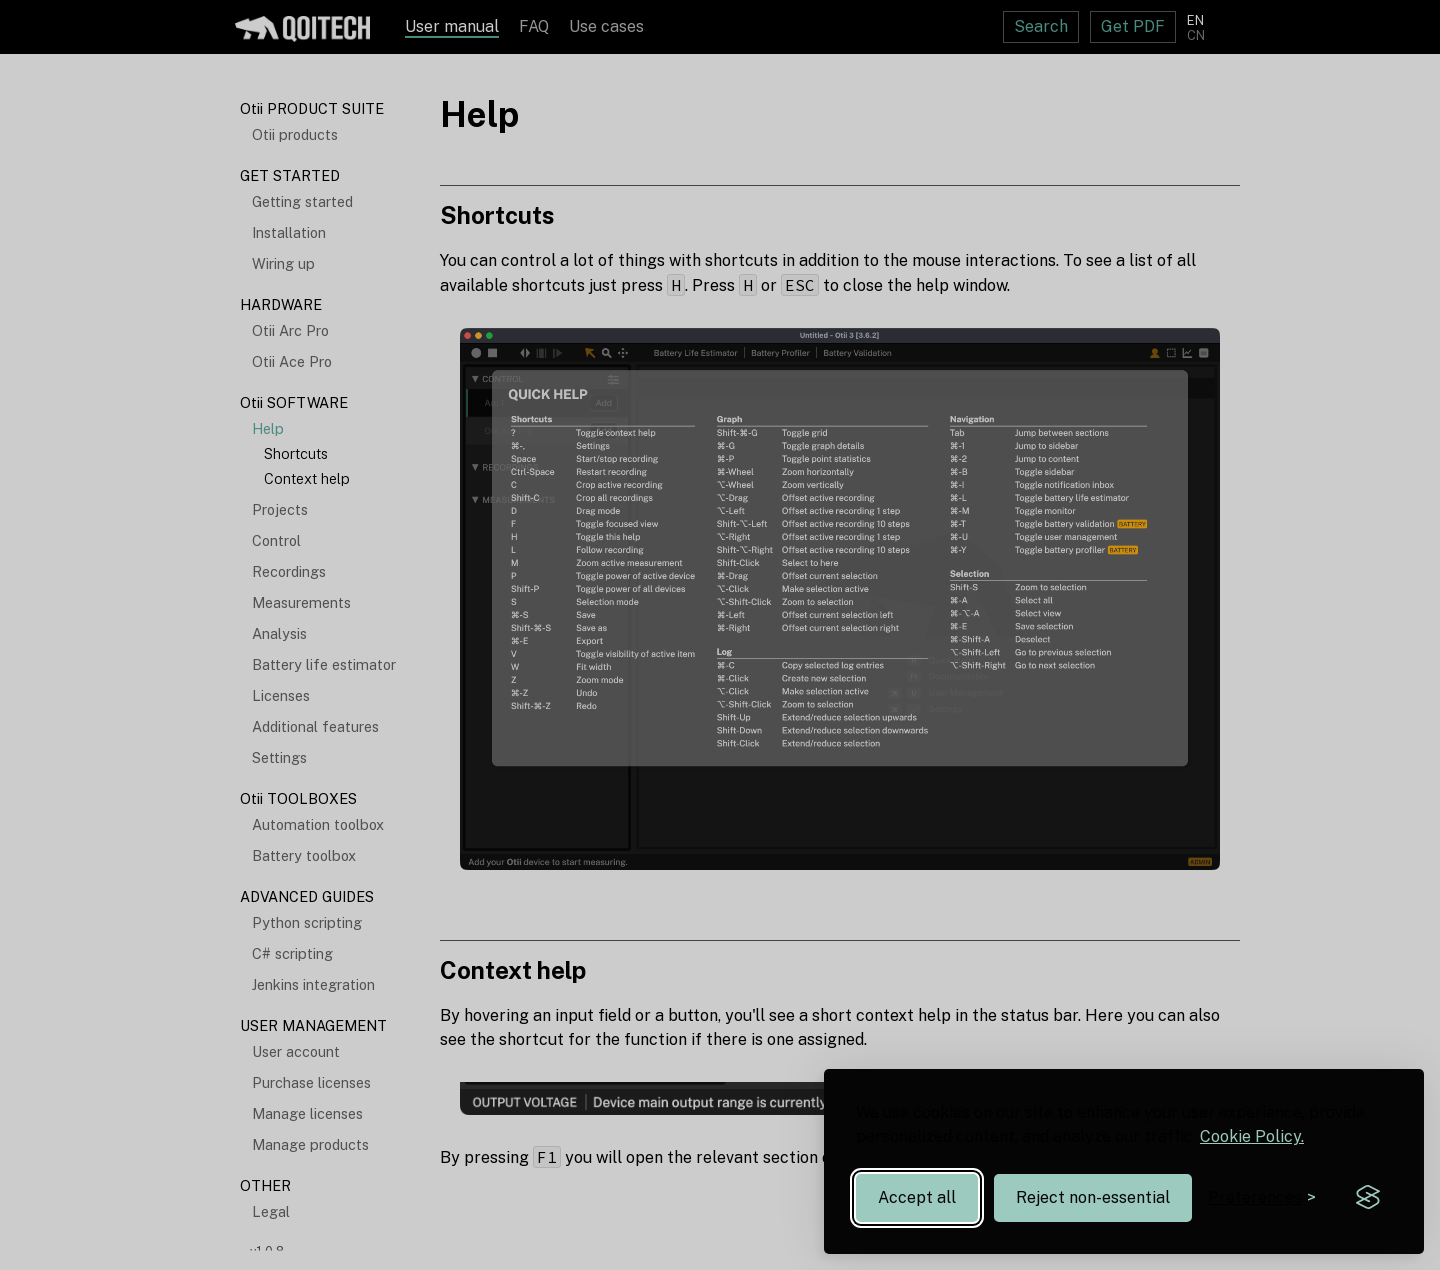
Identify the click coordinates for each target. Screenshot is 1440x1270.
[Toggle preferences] (1262, 1197)
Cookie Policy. (1252, 1136)
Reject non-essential (1093, 1197)
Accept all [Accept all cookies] (917, 1197)
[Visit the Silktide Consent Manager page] (1368, 1198)
